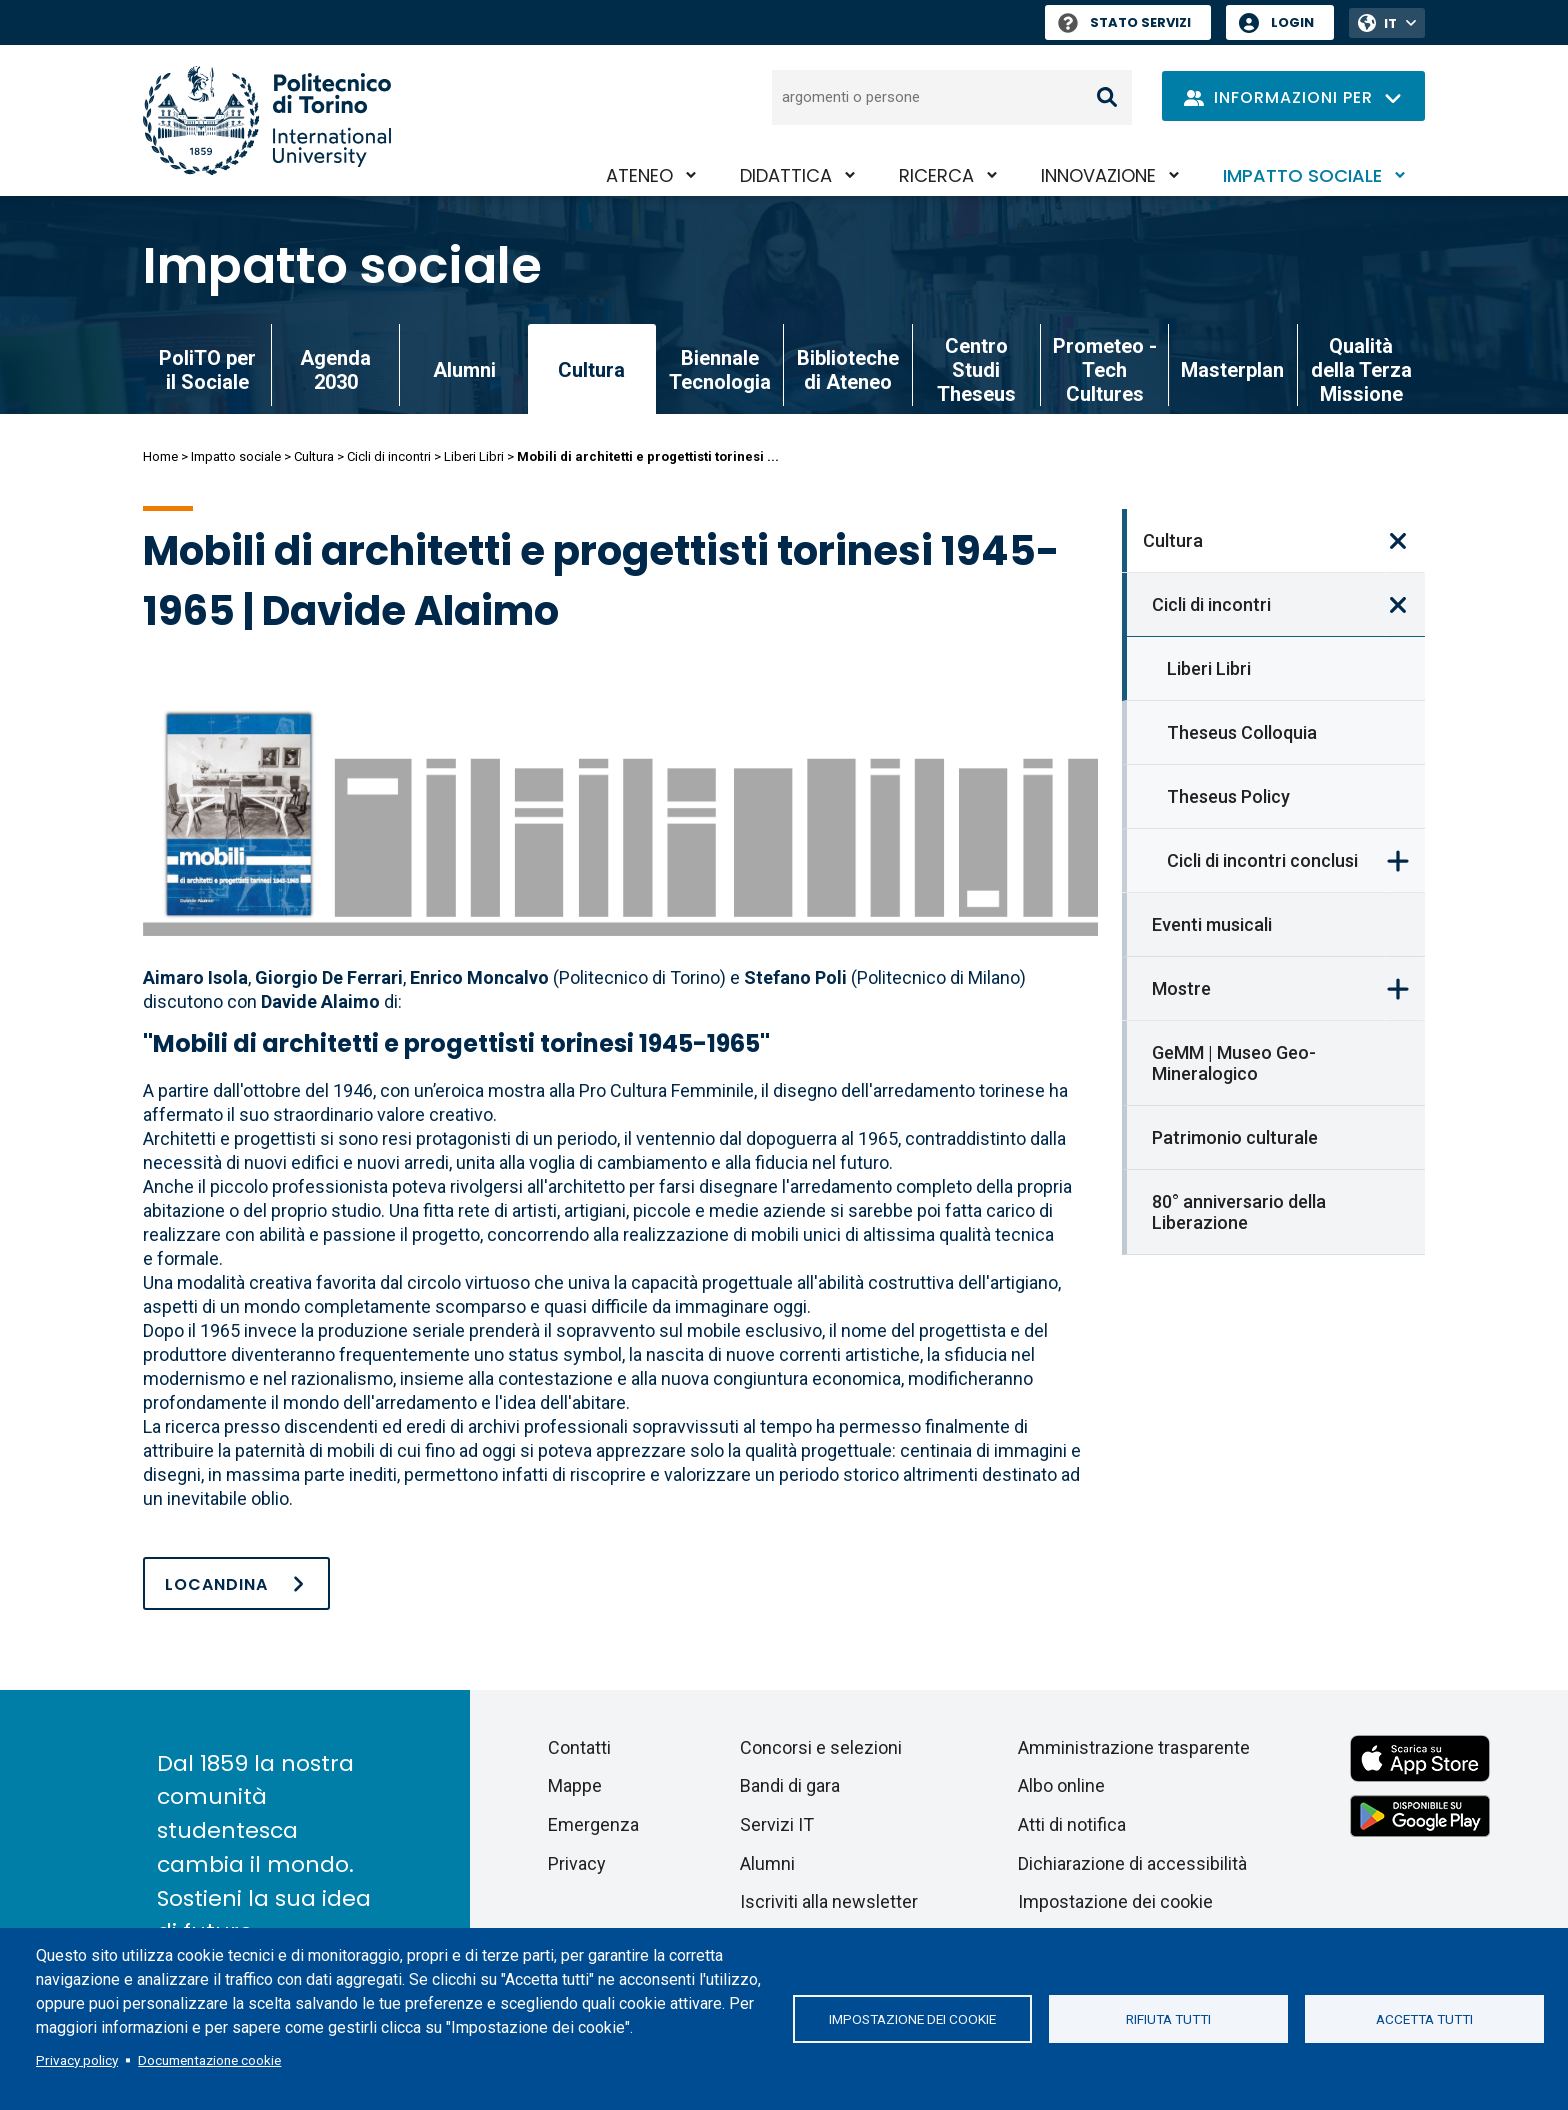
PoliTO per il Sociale (207, 370)
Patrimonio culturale (1235, 1137)
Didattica (786, 175)
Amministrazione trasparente (1134, 1747)
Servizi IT (777, 1824)
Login (1292, 22)
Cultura (314, 456)
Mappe (575, 1785)
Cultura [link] (591, 370)
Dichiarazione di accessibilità (1132, 1863)
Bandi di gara (790, 1785)
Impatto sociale (1302, 175)
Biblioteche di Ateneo (848, 370)
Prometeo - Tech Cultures (1105, 370)
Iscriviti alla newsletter (829, 1901)
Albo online (1061, 1785)
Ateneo (639, 175)
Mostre (1181, 988)
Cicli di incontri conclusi (1262, 860)
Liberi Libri (474, 456)
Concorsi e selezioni (821, 1747)
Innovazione (1098, 175)
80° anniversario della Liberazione (1239, 1212)
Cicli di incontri (389, 456)
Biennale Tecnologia (720, 370)
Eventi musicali (1212, 924)
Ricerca (936, 175)
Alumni (464, 370)
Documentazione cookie (209, 2060)
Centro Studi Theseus (976, 370)
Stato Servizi (1124, 22)
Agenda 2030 (335, 370)
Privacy (577, 1863)
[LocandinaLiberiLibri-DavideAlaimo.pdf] (236, 1583)
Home (160, 456)
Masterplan (1232, 370)
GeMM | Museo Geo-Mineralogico (1234, 1063)
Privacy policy (77, 2060)
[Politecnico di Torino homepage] (267, 120)
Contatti (579, 1747)
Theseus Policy (1228, 796)
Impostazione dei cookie (912, 2019)
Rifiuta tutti (1168, 2019)
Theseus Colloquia (1242, 732)
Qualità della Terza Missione (1361, 370)
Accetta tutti (1424, 2019)
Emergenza (593, 1824)
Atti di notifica (1072, 1824)
